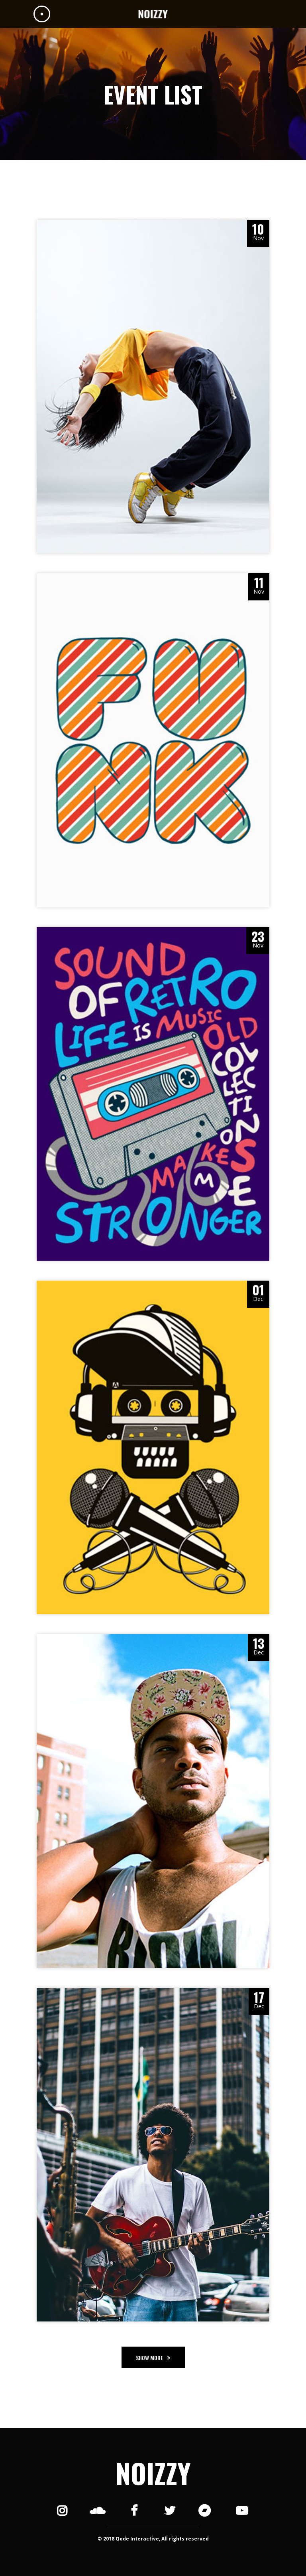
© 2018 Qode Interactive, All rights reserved (153, 2538)
